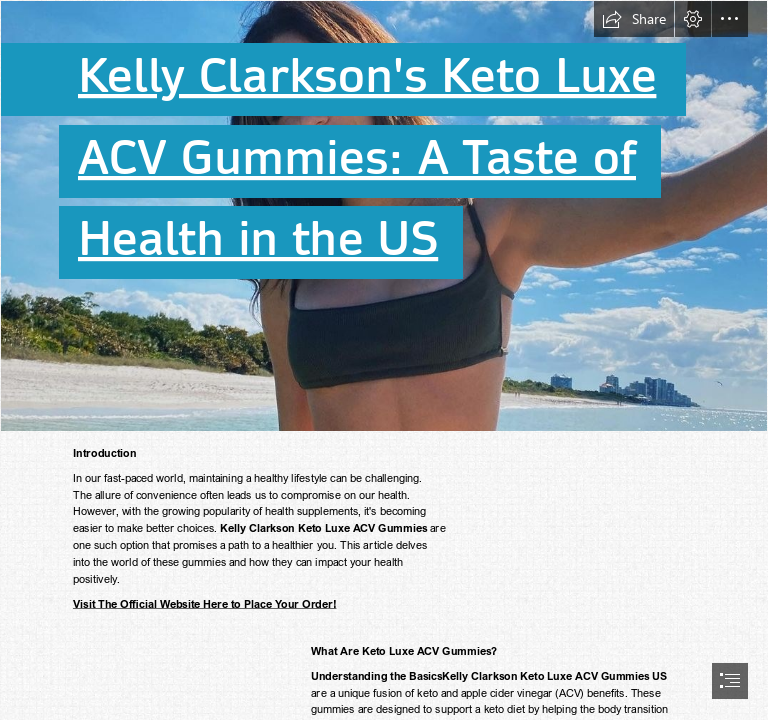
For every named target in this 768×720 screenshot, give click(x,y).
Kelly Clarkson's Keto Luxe (367, 76)
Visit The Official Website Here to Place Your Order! (204, 603)
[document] (384, 360)
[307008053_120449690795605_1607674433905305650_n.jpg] (384, 216)
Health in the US (258, 239)
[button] (634, 19)
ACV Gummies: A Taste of (357, 157)
